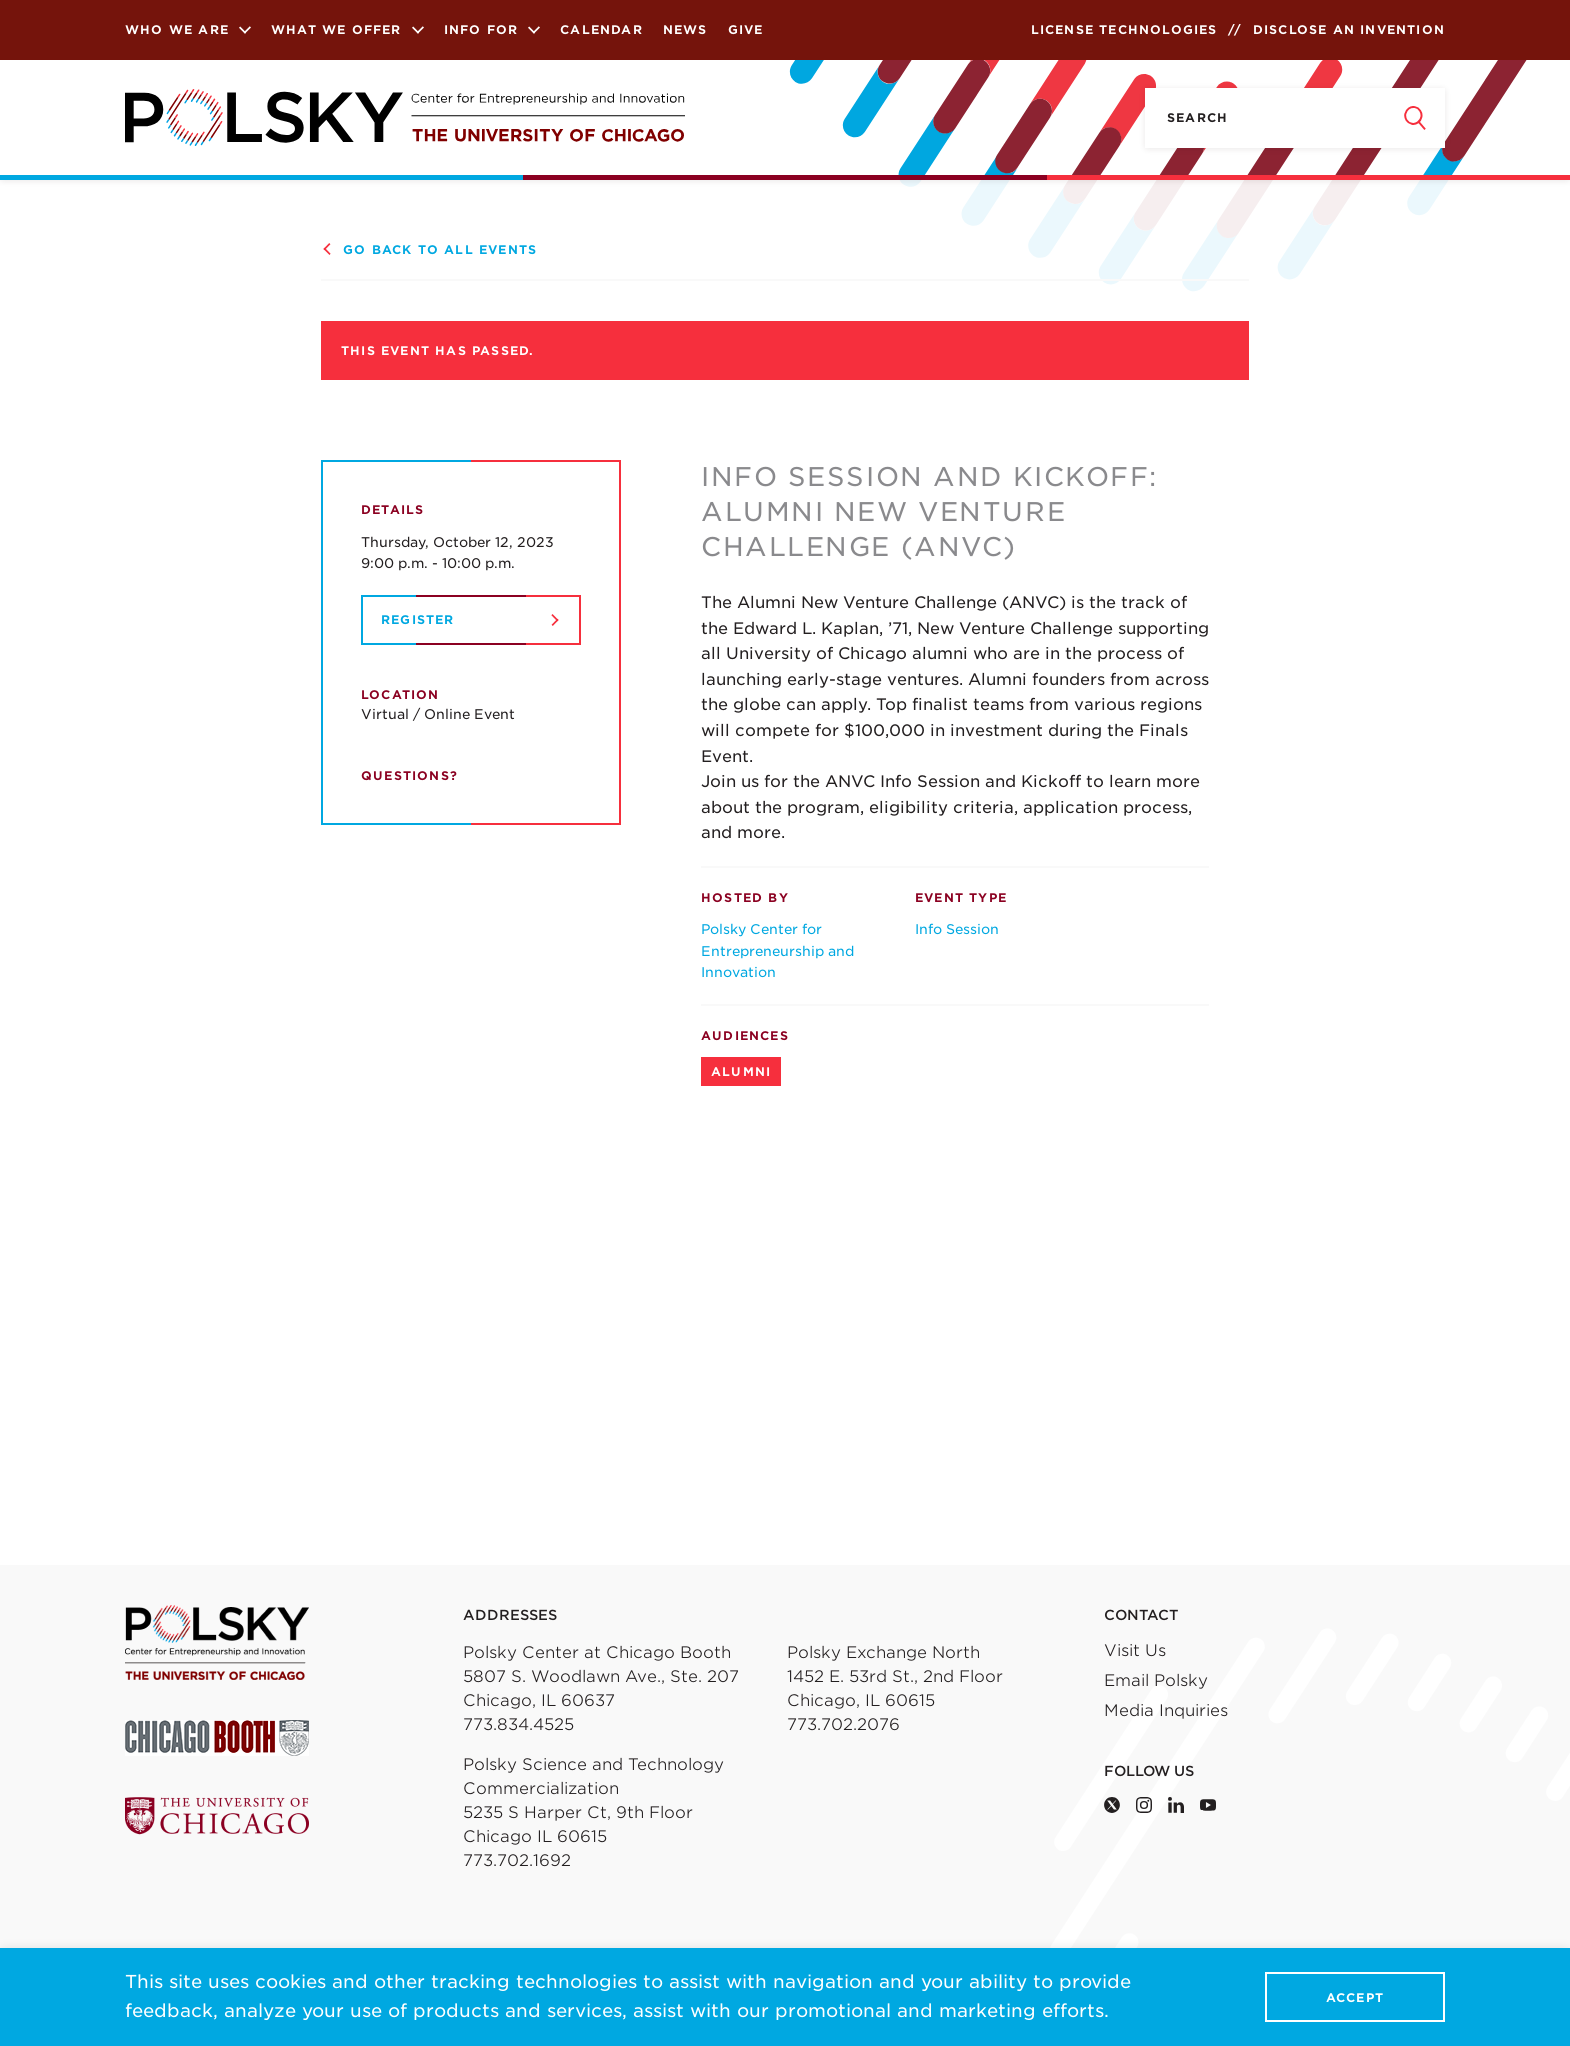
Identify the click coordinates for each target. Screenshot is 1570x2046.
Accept (1355, 1997)
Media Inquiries (1166, 1710)
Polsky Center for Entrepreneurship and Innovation (777, 950)
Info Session (957, 929)
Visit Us (1135, 1650)
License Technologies (1124, 29)
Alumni (741, 1071)
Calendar (601, 29)
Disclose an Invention (1349, 29)
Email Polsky (1156, 1680)
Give (746, 29)
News (685, 29)
